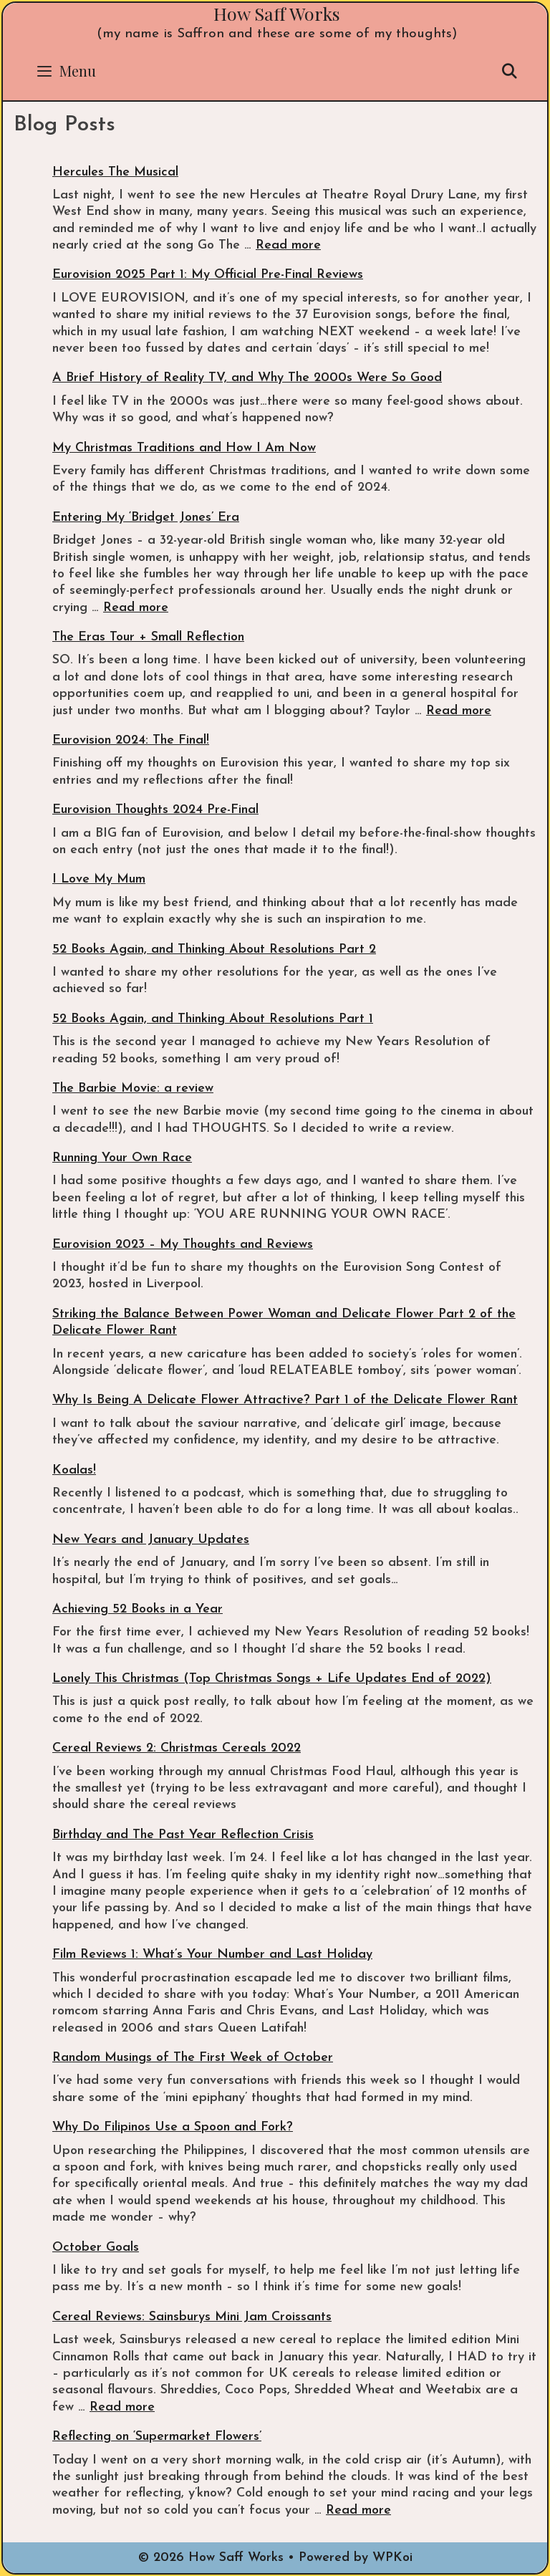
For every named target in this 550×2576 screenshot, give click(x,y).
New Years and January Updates (150, 1540)
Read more (288, 245)
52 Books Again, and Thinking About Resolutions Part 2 (214, 949)
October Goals (95, 2247)
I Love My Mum (98, 879)
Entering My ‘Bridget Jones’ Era (145, 517)
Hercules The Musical (115, 172)
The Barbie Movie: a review (132, 1088)
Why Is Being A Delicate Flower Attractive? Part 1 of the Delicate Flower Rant (285, 1400)
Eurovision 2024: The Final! (130, 740)
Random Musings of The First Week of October (192, 2058)
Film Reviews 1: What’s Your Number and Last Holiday (212, 1954)
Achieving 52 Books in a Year (137, 1609)
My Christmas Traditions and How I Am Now (184, 448)
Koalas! (74, 1470)
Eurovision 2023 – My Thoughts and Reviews (182, 1244)
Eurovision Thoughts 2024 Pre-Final (155, 810)
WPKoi (392, 2558)
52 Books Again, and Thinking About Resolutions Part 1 (212, 1019)
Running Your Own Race (122, 1158)
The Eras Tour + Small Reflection (148, 637)
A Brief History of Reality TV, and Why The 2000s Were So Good (247, 378)
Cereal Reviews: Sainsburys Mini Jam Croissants (192, 2317)
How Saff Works (276, 13)
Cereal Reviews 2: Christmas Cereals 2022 (176, 1748)
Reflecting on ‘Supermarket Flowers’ (156, 2436)
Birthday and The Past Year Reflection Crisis (183, 1835)
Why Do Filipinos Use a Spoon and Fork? (172, 2127)
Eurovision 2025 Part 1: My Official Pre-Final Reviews (207, 275)
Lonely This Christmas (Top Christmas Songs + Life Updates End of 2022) (271, 1679)
